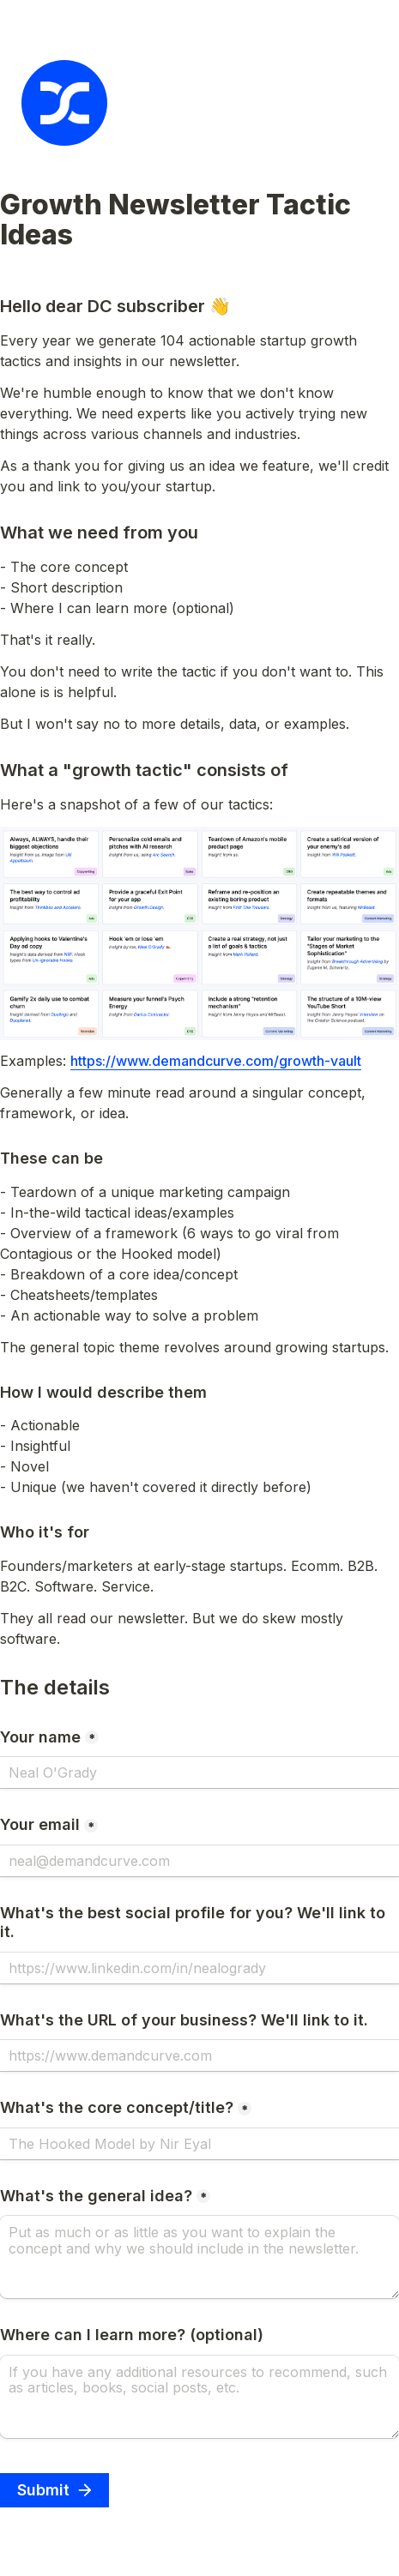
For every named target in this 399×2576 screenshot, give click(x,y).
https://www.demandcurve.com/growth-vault (215, 1060)
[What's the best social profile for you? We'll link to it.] (199, 1968)
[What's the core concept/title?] (199, 2143)
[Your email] (199, 1860)
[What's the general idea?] (199, 2257)
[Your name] (199, 1772)
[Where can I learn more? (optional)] (199, 2397)
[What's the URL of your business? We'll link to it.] (199, 2055)
